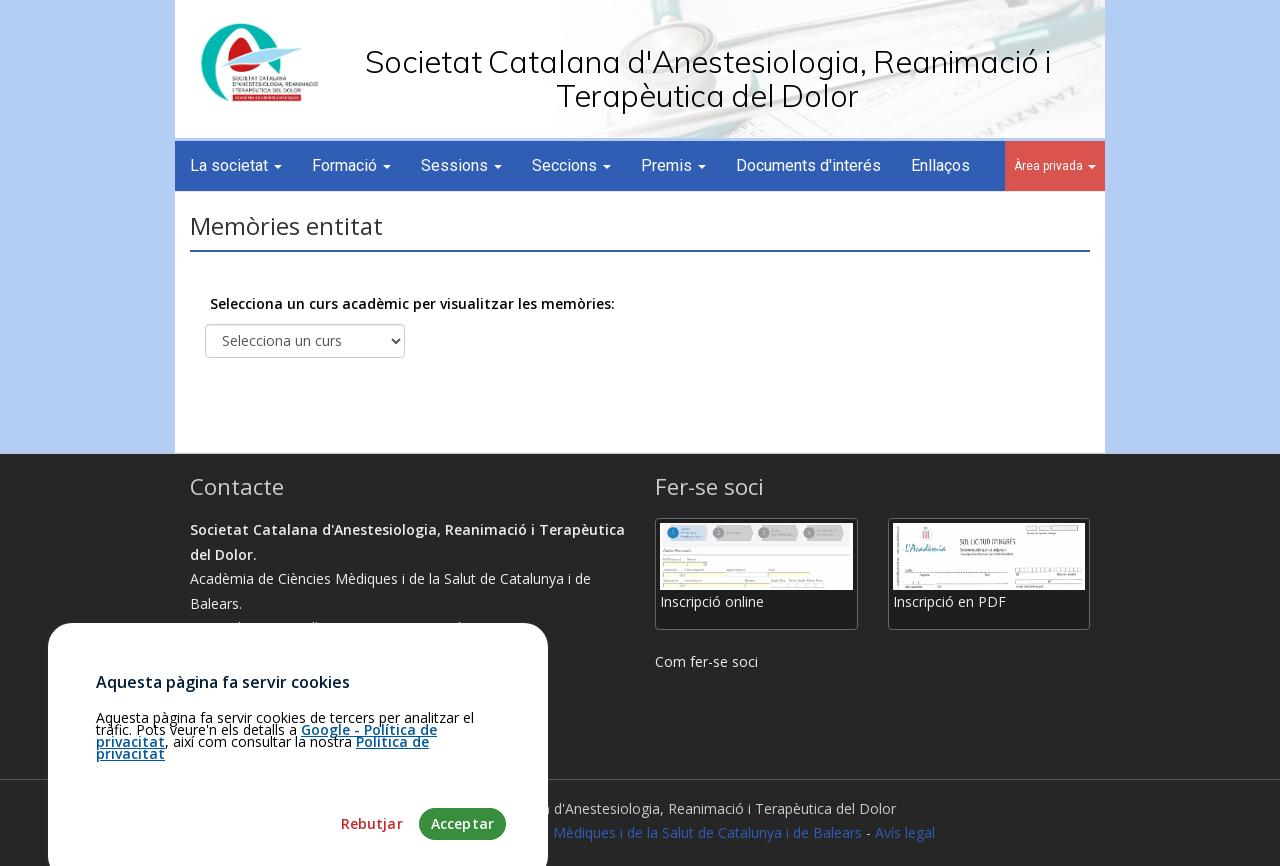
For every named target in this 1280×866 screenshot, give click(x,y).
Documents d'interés (808, 165)
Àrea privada (1055, 166)
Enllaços (940, 165)
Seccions (571, 165)
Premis (673, 165)
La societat (236, 165)
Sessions (461, 165)
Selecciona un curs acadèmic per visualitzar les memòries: (412, 303)
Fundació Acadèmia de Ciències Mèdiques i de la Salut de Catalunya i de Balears (603, 832)
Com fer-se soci (706, 661)
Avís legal (905, 832)
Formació (351, 165)
